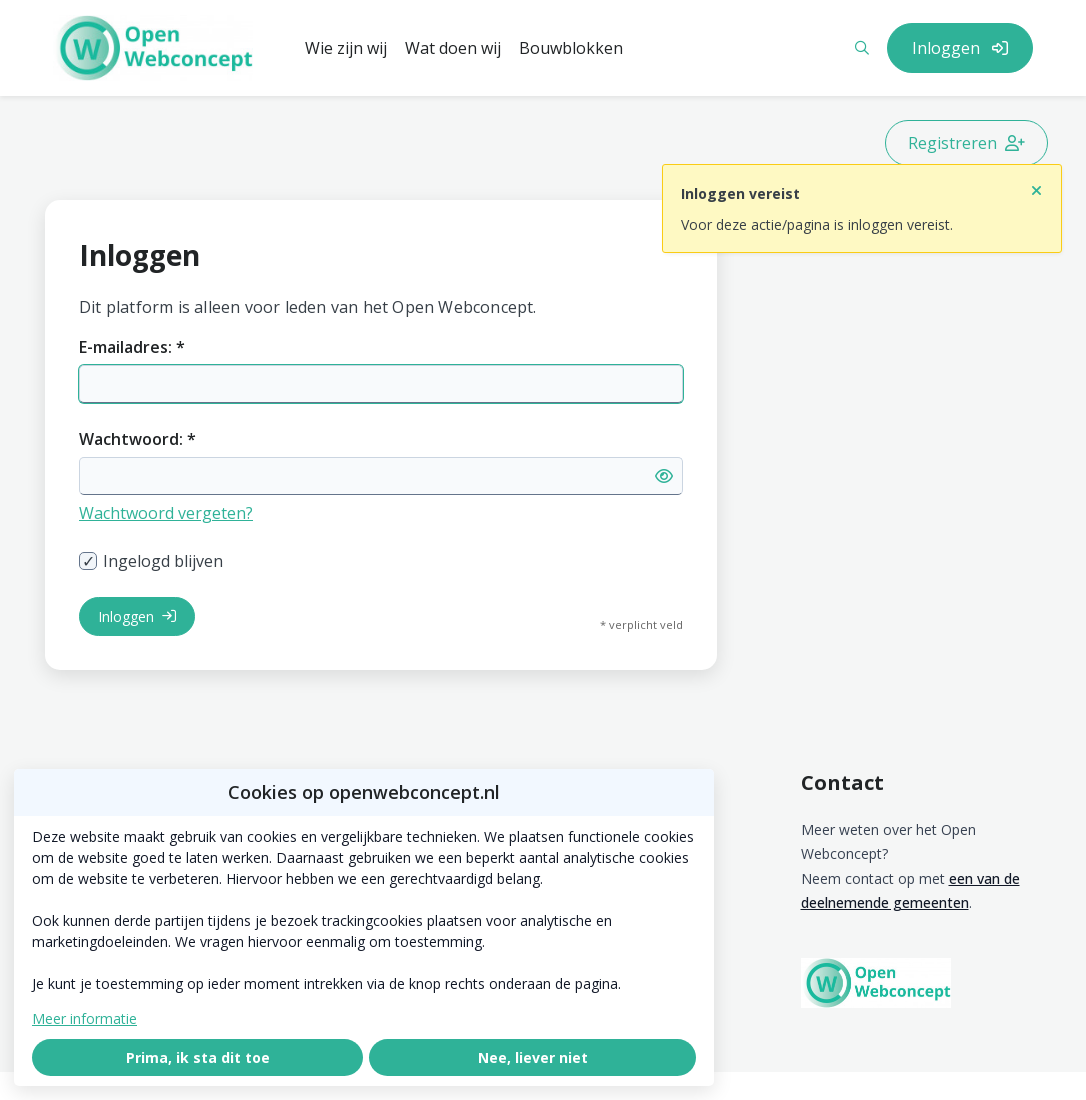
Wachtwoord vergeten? (166, 513)
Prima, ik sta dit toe (198, 1057)
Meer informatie (84, 1018)
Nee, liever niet (533, 1057)
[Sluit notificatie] (1036, 185)
